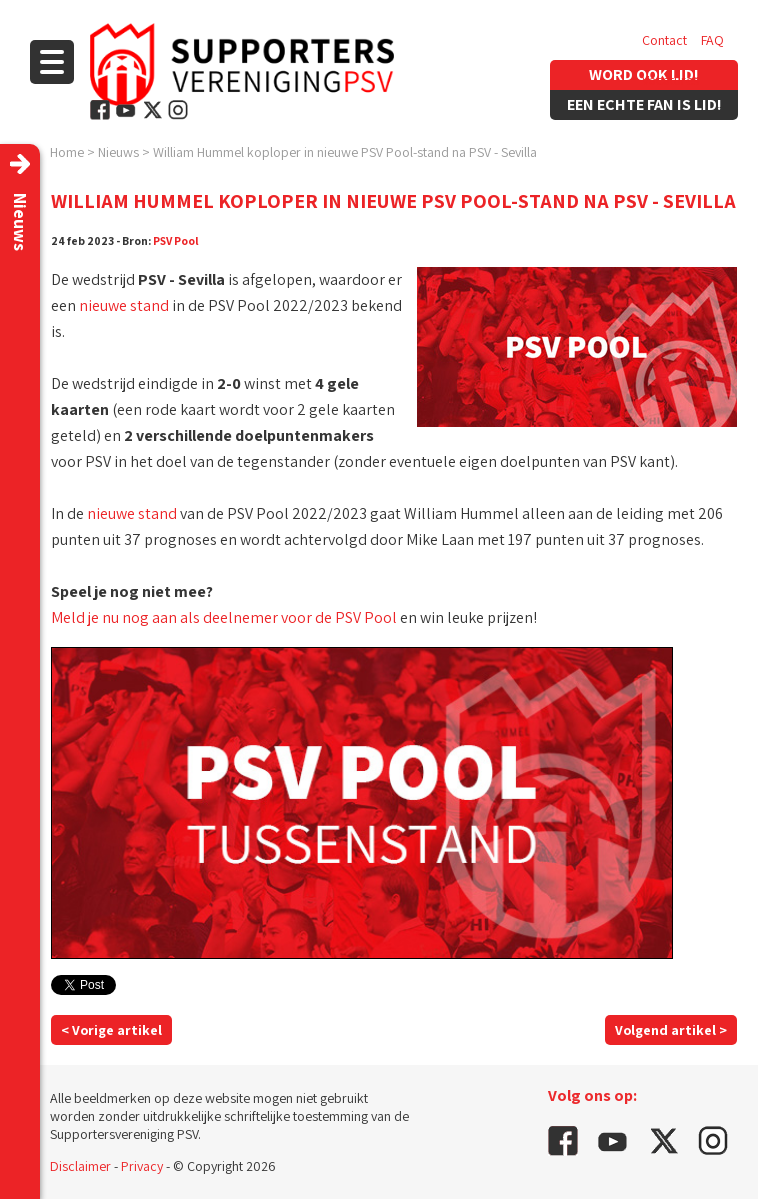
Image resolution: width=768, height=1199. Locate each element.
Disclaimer (80, 1166)
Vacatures (670, 80)
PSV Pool (176, 240)
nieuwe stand (124, 305)
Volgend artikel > (671, 1030)
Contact (664, 40)
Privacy (142, 1166)
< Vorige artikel (111, 1030)
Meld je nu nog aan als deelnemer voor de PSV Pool (224, 617)
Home (67, 152)
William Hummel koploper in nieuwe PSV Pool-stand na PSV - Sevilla (345, 152)
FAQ (712, 40)
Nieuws (118, 152)
